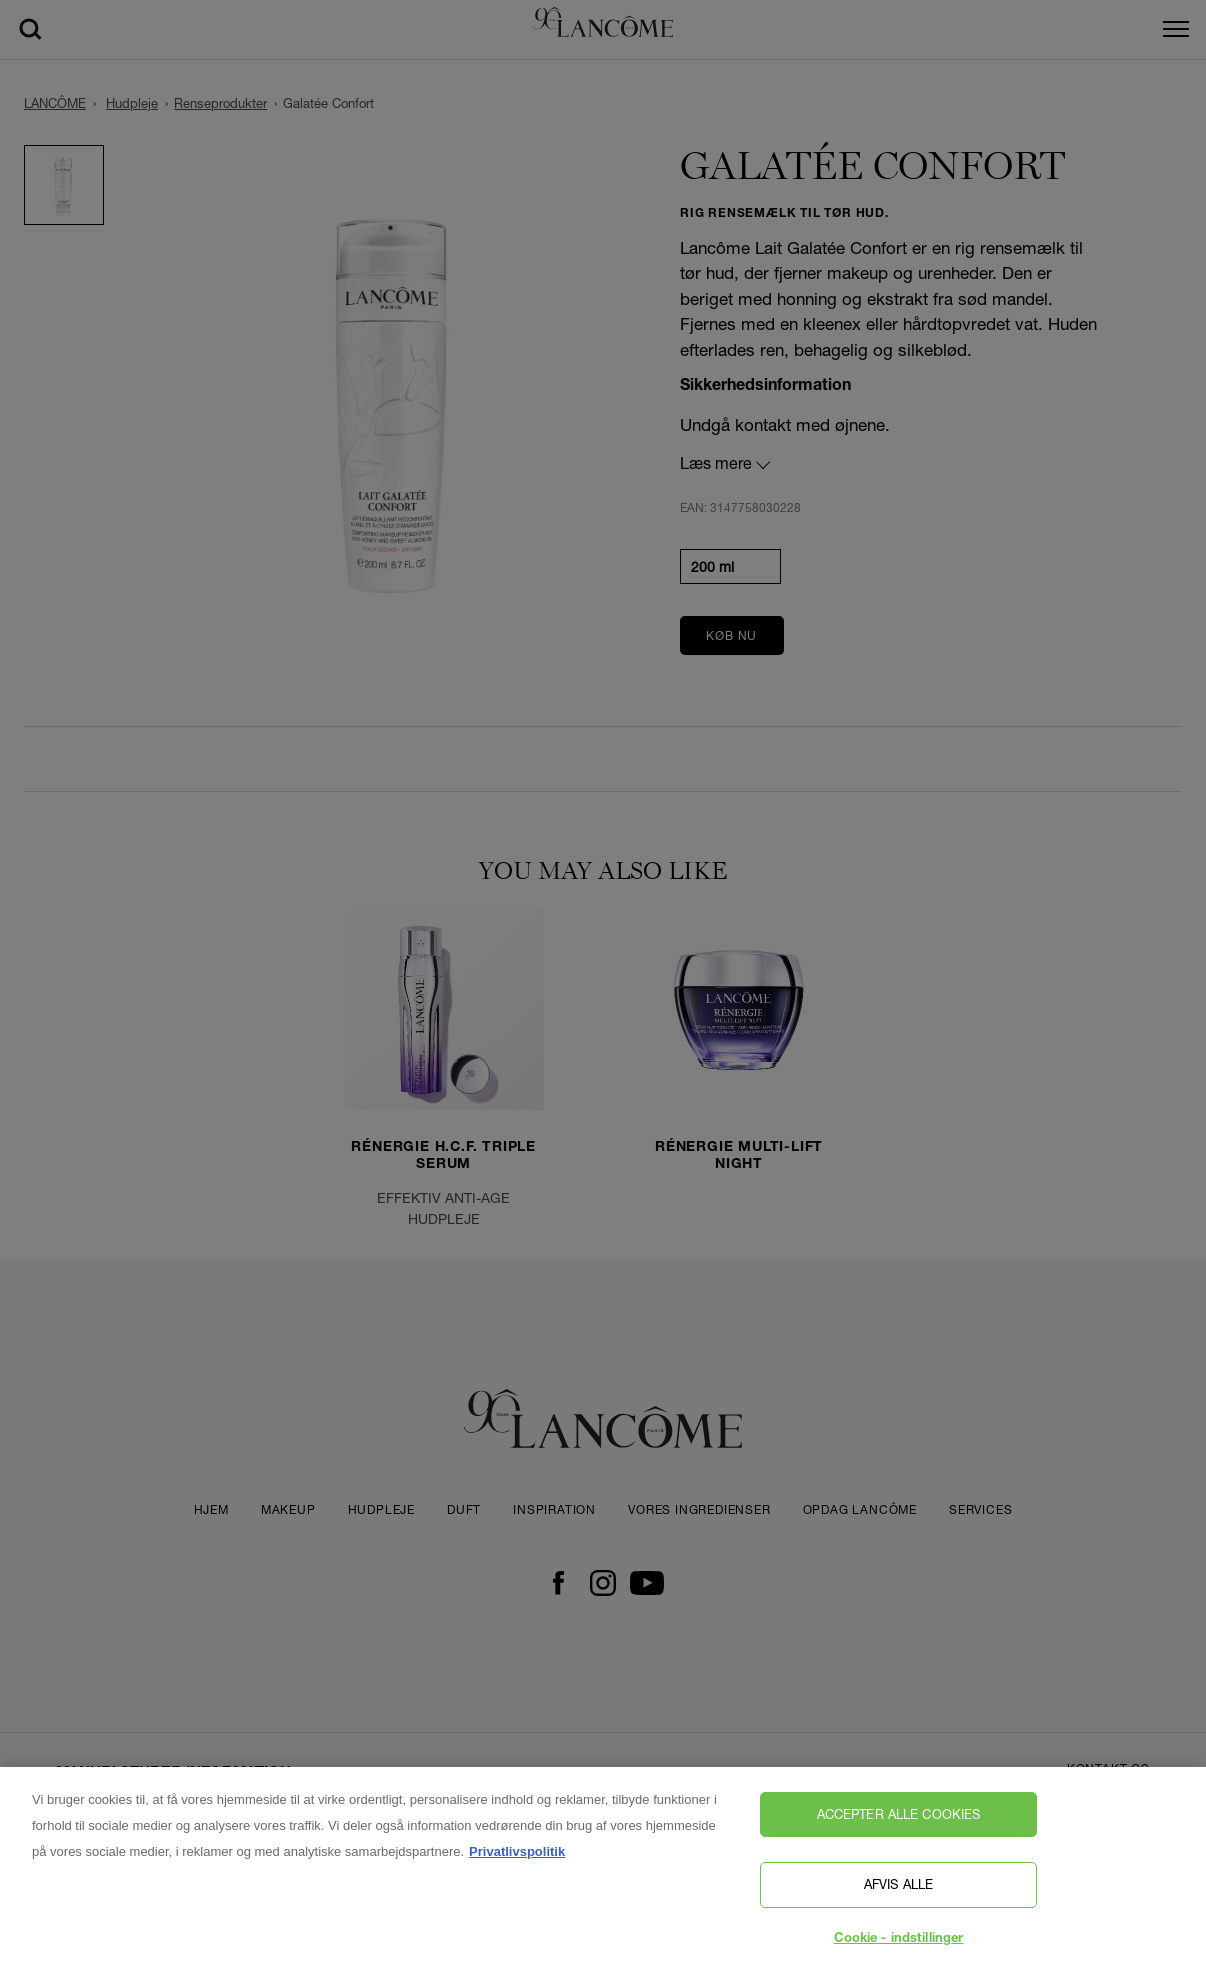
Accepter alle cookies (899, 1821)
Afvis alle (898, 1891)
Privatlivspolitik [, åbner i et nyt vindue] (517, 1858)
